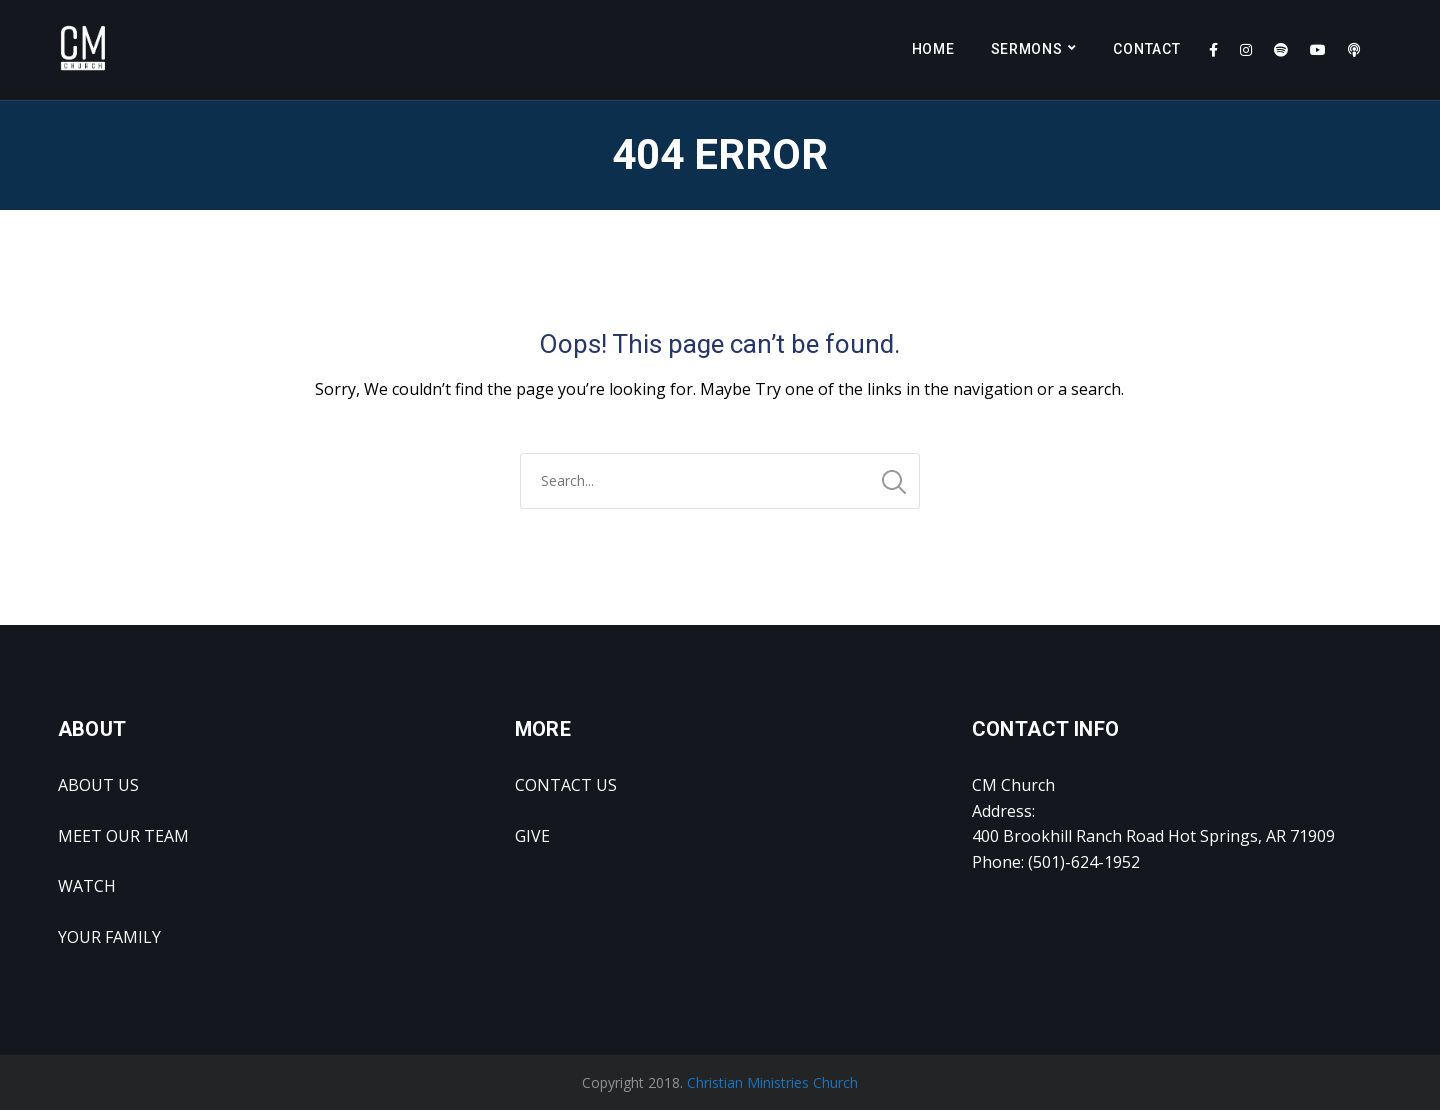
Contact (1146, 49)
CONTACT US (566, 785)
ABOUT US (98, 785)
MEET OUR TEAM (123, 836)
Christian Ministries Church (772, 1082)
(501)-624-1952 (1084, 862)
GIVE (532, 836)
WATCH (87, 886)
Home (933, 49)
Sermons (1027, 49)
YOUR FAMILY (109, 937)
